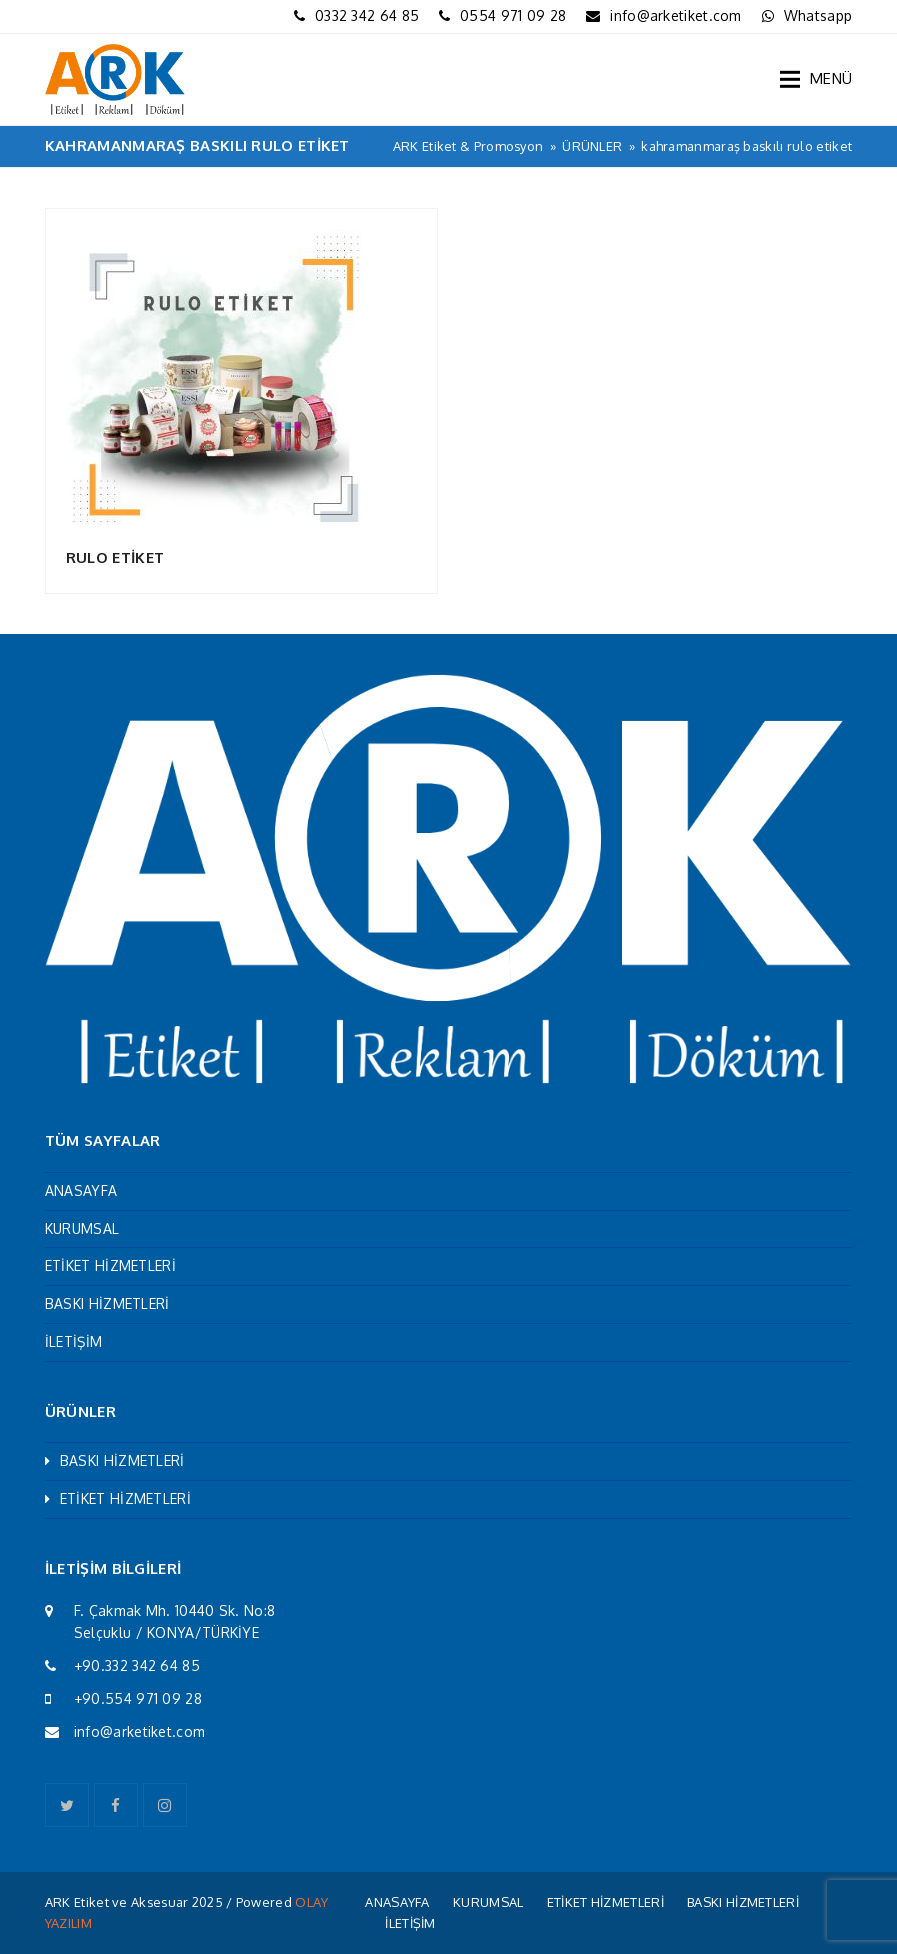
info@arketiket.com (675, 15)
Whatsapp (818, 15)
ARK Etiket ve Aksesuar (117, 1902)
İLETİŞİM (73, 1341)
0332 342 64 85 (367, 15)
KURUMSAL (82, 1228)
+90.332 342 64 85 (137, 1665)
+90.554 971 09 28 (138, 1698)
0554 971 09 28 (513, 15)
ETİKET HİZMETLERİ (110, 1265)
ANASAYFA (81, 1190)
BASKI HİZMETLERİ (107, 1303)
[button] (816, 79)
